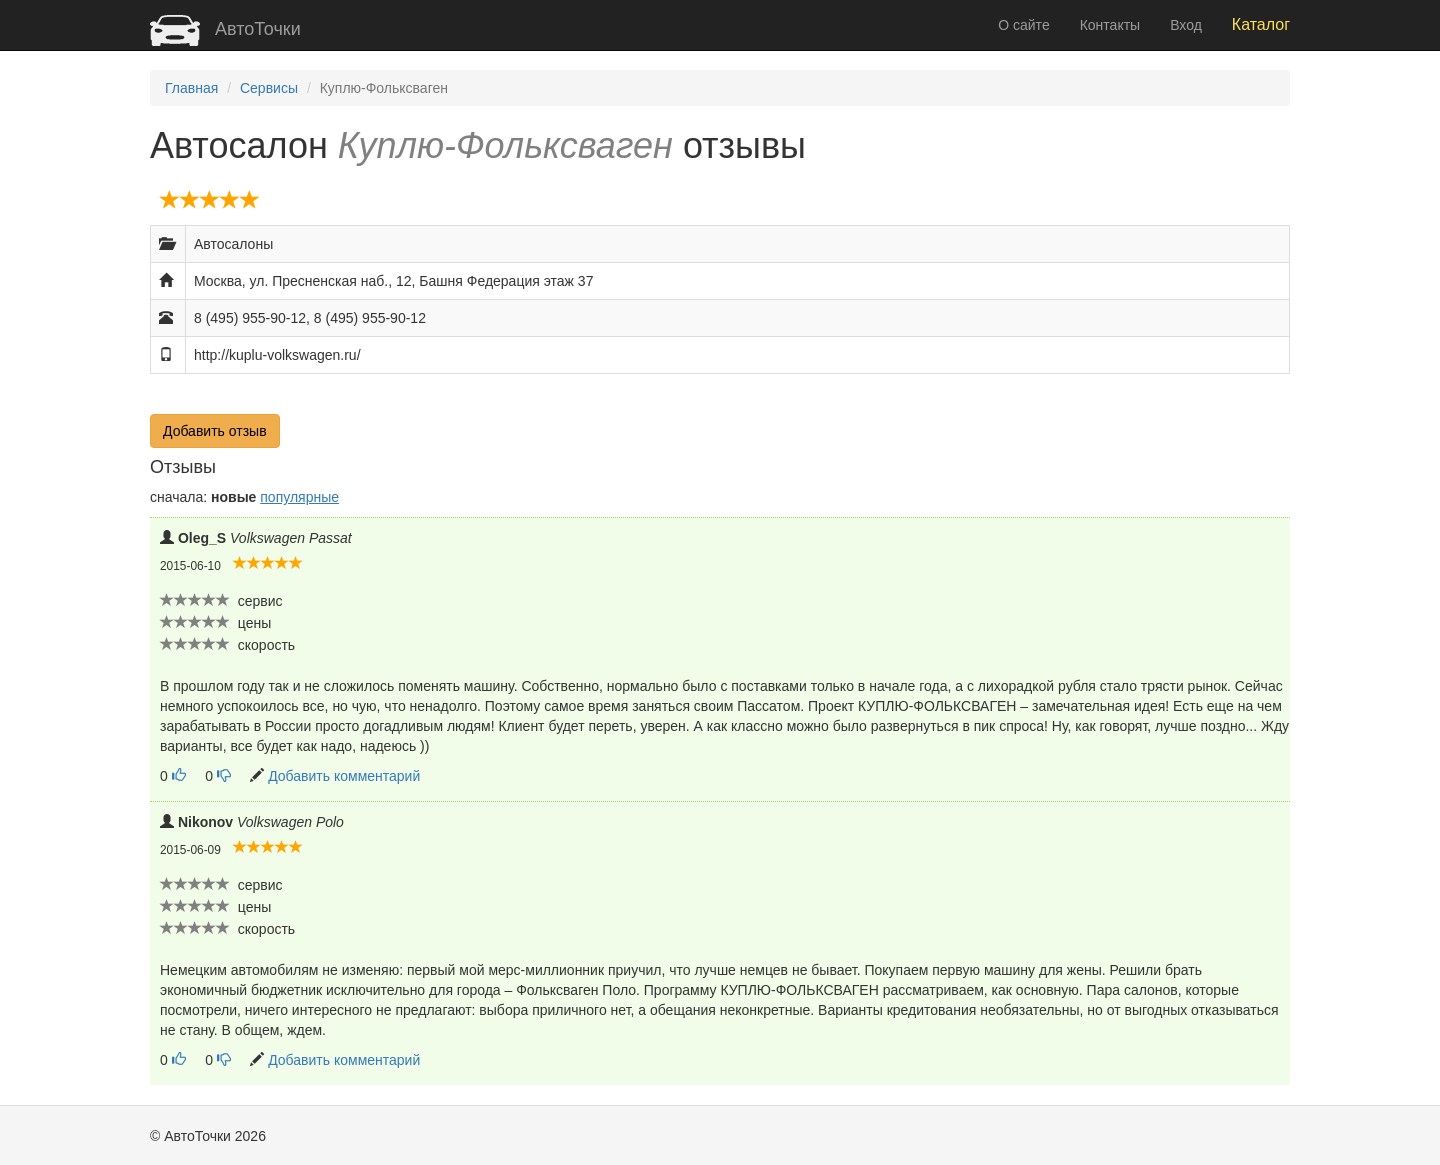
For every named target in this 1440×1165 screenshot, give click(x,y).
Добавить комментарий (344, 776)
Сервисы (269, 88)
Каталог (1261, 24)
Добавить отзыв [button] (215, 431)
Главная (191, 88)
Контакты (1110, 25)
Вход (1186, 25)
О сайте (1023, 25)
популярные (299, 497)
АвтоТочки (225, 29)
